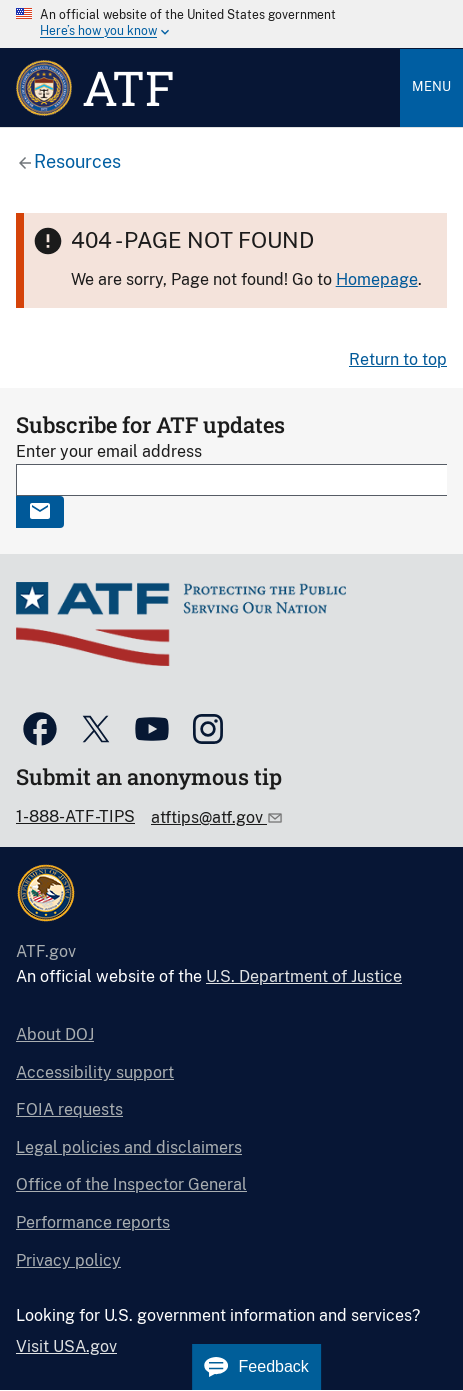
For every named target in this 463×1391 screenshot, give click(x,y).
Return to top (398, 359)
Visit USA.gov (66, 1346)
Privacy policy (68, 1260)
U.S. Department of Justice (304, 976)
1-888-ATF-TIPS (75, 816)
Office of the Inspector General (131, 1184)
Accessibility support (95, 1072)
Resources (77, 161)
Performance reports (93, 1222)
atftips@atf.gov (209, 817)
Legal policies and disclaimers (129, 1147)
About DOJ (55, 1034)
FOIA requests (69, 1109)
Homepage (377, 279)
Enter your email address (109, 451)
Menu (431, 86)
